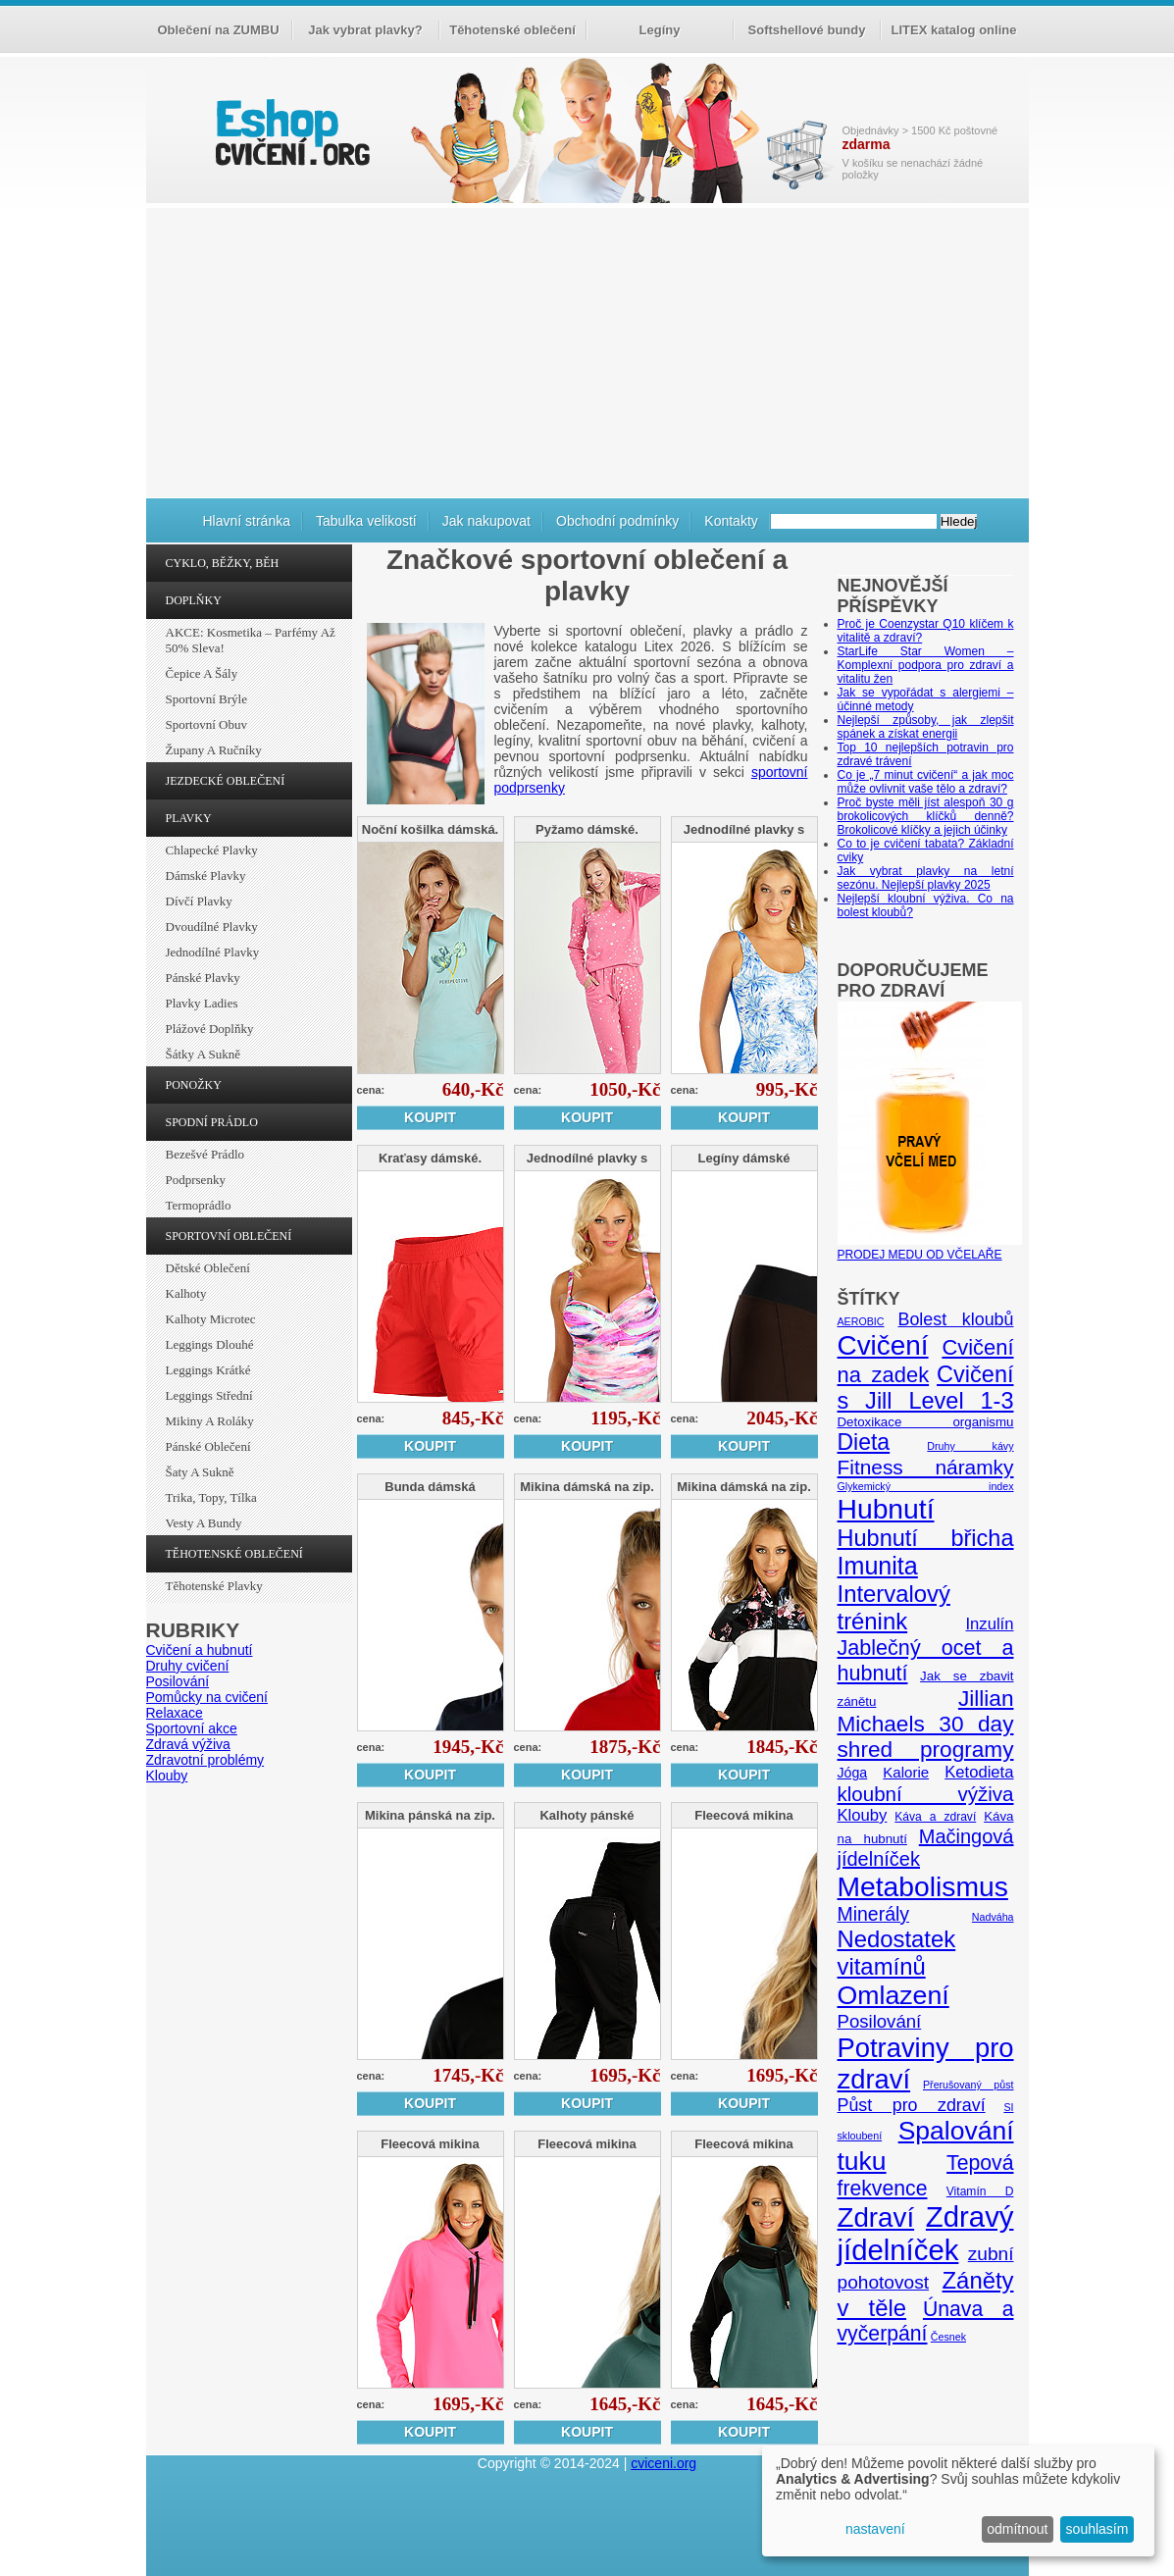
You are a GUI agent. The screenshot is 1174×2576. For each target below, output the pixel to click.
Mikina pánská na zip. (430, 1815)
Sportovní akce (191, 1728)
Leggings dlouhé (210, 1344)
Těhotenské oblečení (512, 30)
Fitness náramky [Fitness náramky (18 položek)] (926, 1467)
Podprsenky (196, 1179)
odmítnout (1017, 2529)
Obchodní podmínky (617, 521)
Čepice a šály (202, 673)
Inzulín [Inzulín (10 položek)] (989, 1624)
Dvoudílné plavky (212, 926)
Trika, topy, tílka (211, 1497)
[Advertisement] (587, 350)
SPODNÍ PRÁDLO (212, 1122)
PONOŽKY (194, 1085)
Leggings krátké (208, 1370)
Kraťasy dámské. (430, 1158)
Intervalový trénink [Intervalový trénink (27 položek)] (894, 1607)
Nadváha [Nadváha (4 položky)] (993, 1917)
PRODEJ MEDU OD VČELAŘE (930, 1248)
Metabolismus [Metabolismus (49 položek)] (923, 1886)
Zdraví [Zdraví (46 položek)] (876, 2217)
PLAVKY (189, 818)
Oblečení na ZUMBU (218, 30)
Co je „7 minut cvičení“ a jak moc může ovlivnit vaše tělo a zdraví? (926, 782)
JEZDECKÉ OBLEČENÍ (225, 781)
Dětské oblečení (208, 1268)
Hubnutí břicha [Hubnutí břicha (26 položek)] (926, 1538)
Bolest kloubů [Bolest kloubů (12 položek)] (955, 1319)
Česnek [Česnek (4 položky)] (948, 2337)
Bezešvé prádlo (205, 1154)
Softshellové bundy (807, 30)
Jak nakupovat (486, 521)
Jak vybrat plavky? (365, 30)
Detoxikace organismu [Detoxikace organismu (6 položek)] (926, 1422)
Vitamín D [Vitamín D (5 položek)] (980, 2191)
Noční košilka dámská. (430, 829)
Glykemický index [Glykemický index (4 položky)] (926, 1486)
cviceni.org (663, 2463)
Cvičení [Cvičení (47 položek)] (883, 1345)
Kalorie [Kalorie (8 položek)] (906, 1772)
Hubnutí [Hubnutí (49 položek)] (886, 1508)
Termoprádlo (198, 1205)
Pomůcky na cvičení (207, 1697)
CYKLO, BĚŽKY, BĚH (223, 563)
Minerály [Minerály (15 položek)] (874, 1914)
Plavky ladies (202, 1003)
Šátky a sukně (203, 1054)
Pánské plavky (203, 977)
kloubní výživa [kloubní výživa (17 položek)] (926, 1793)
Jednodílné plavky (213, 952)
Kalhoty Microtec (211, 1319)
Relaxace (174, 1713)
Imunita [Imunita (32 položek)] (878, 1565)
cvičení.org (290, 132)
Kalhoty (186, 1293)
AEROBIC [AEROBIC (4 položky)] (861, 1321)
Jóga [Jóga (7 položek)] (853, 1772)
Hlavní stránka (246, 521)
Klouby (167, 1775)
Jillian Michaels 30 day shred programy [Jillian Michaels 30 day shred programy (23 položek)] (926, 1724)
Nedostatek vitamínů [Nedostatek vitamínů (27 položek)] (897, 1953)
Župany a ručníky (214, 750)
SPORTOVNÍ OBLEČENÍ (229, 1236)
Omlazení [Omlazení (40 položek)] (893, 1995)
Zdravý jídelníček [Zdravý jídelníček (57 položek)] (926, 2233)
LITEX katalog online (954, 30)
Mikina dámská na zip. (587, 1486)
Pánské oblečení (208, 1446)
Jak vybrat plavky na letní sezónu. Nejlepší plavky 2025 (926, 878)
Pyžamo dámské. (587, 829)
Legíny (660, 30)
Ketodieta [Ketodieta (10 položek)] (978, 1772)
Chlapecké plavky (212, 850)
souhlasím (1097, 2529)
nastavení (875, 2529)
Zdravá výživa (188, 1744)
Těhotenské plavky (214, 1585)
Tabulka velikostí (366, 521)
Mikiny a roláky (210, 1421)
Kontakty (730, 521)
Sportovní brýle (206, 699)
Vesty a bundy (204, 1523)
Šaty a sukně (200, 1472)
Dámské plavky (206, 875)
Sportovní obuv (206, 724)
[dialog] (958, 2501)
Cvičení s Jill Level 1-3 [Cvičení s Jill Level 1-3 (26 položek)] (926, 1388)
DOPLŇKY (194, 600)
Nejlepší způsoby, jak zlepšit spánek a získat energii (926, 727)
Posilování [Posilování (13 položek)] (880, 2021)
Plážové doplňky (210, 1028)
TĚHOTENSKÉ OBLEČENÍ (234, 1554)
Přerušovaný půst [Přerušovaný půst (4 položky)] (968, 2084)
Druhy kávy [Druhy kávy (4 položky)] (970, 1446)
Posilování (178, 1681)
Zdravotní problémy (205, 1760)
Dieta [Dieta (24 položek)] (864, 1442)
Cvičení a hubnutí (199, 1650)
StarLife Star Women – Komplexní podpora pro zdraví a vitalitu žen (926, 665)
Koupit (430, 1117)
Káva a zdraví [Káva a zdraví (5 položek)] (935, 1817)
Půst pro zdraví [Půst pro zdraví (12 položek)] (912, 2105)
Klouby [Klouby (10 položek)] (863, 1815)
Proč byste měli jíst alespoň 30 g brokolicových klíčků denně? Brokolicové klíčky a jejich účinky (926, 816)
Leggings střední (209, 1395)
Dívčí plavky (199, 901)
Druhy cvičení (188, 1666)
